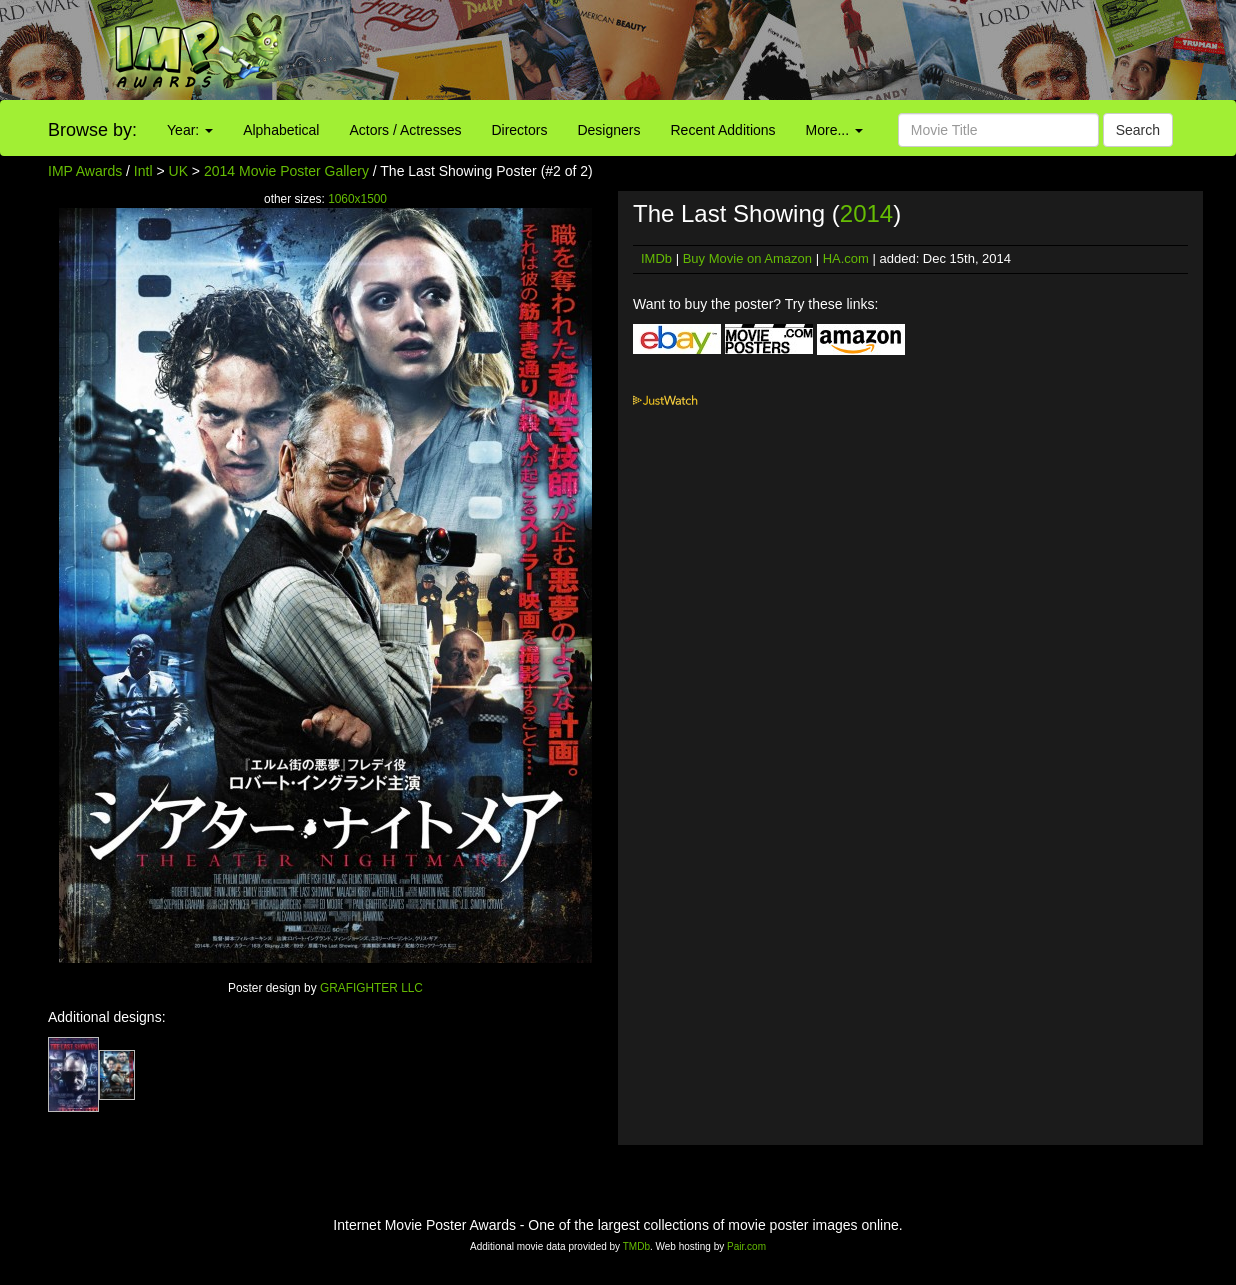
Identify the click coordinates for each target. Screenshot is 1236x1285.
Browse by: (92, 130)
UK (178, 171)
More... (834, 130)
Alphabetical (281, 130)
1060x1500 (357, 199)
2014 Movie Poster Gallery (286, 171)
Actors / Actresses (405, 130)
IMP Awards (85, 171)
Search (1138, 130)
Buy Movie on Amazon (747, 258)
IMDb (656, 258)
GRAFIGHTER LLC (371, 988)
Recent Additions (723, 130)
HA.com (846, 258)
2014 (866, 213)
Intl (143, 171)
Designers (608, 130)
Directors (519, 130)
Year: (190, 130)
